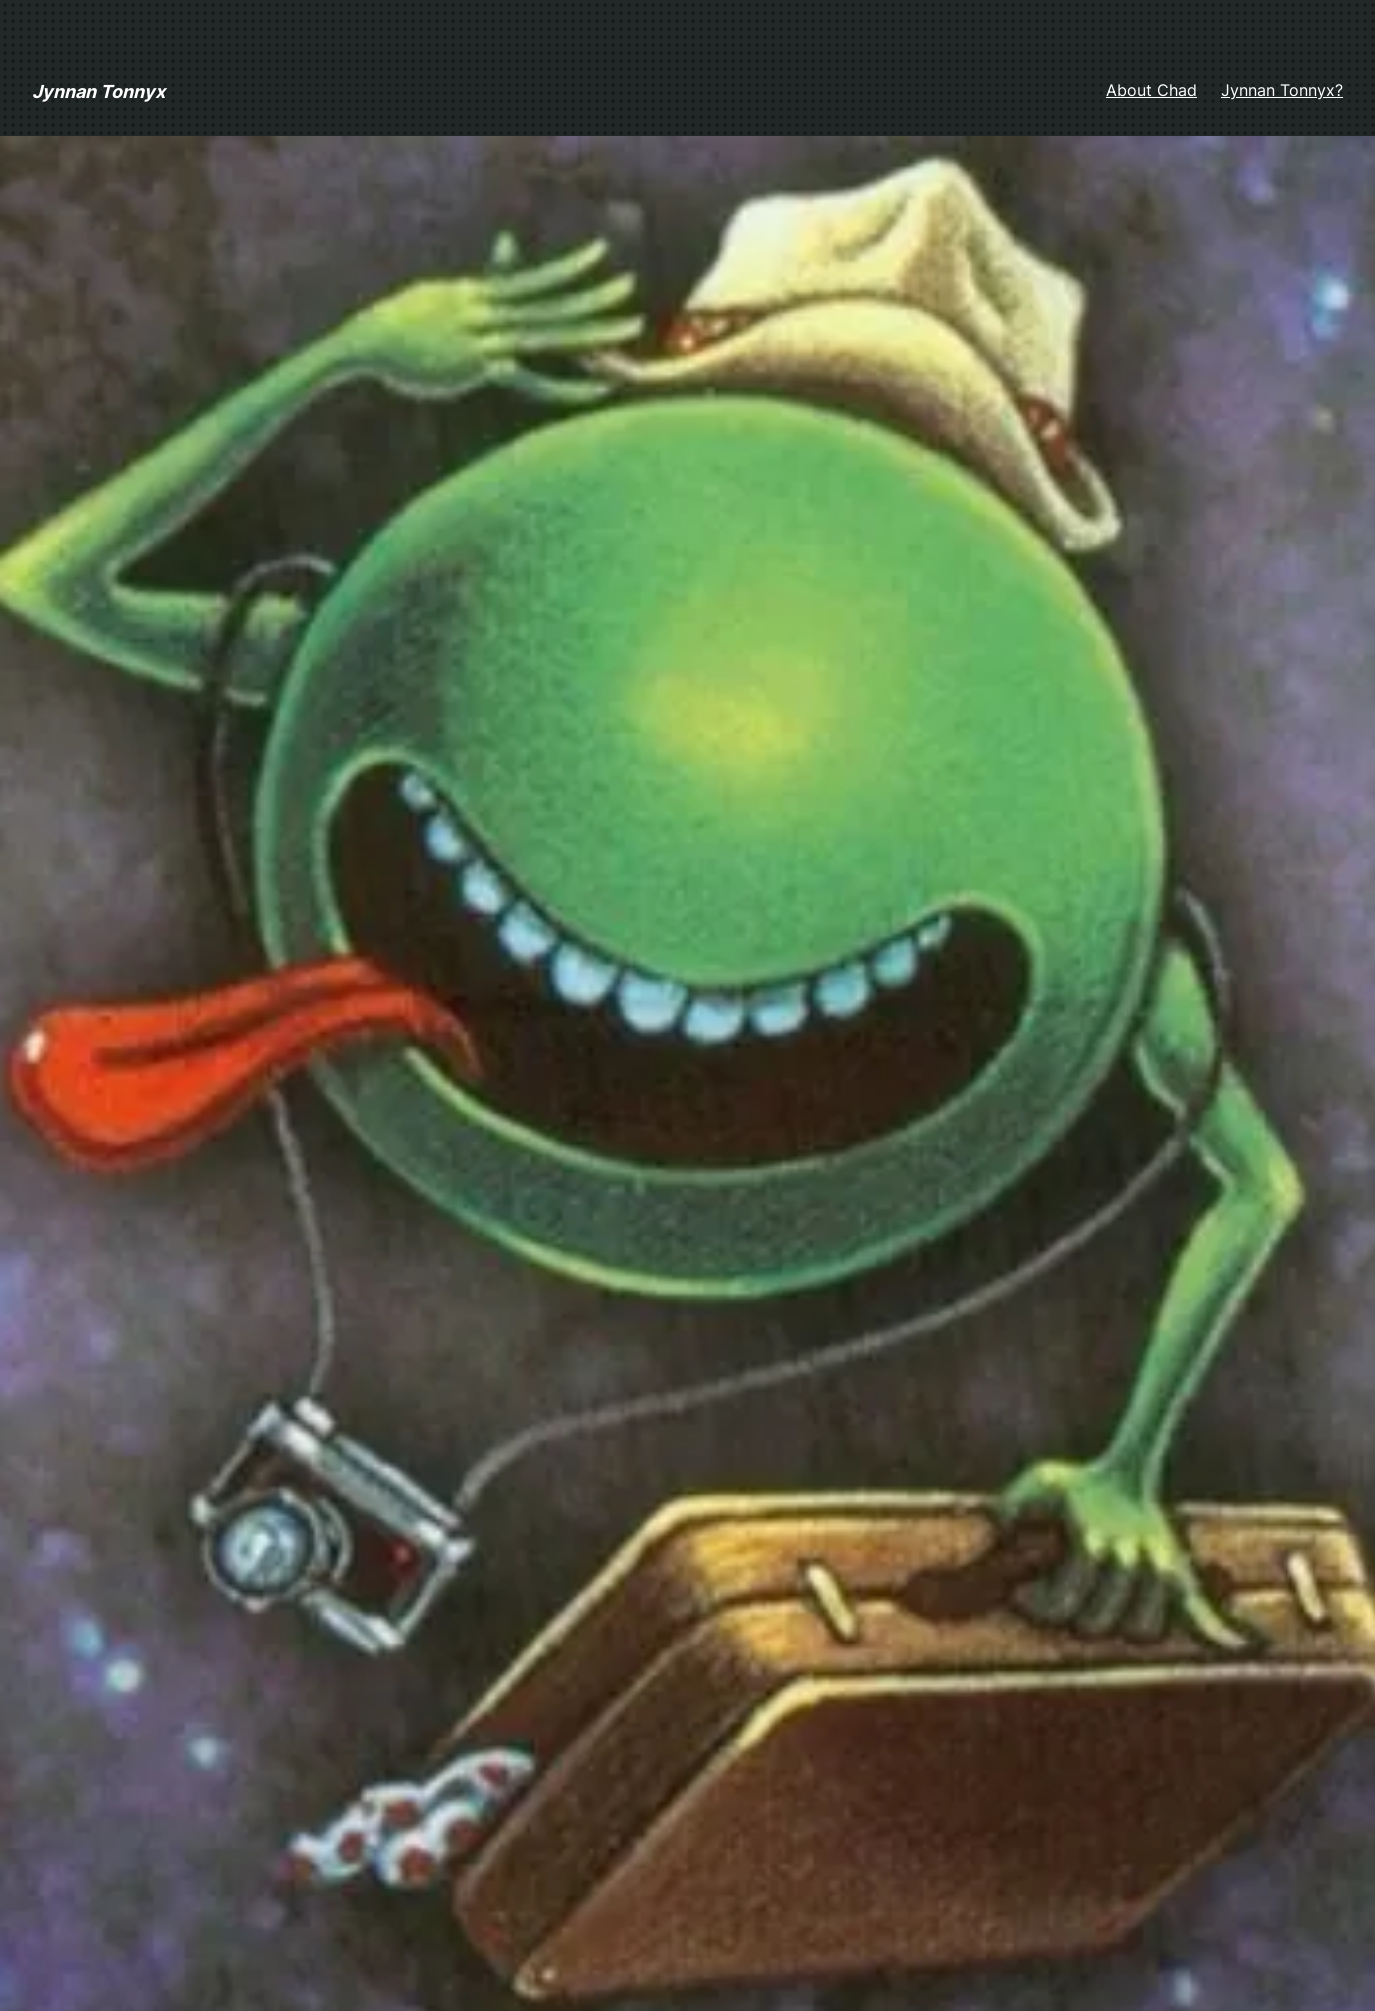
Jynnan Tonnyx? (1282, 90)
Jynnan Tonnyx (98, 91)
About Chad (1151, 90)
